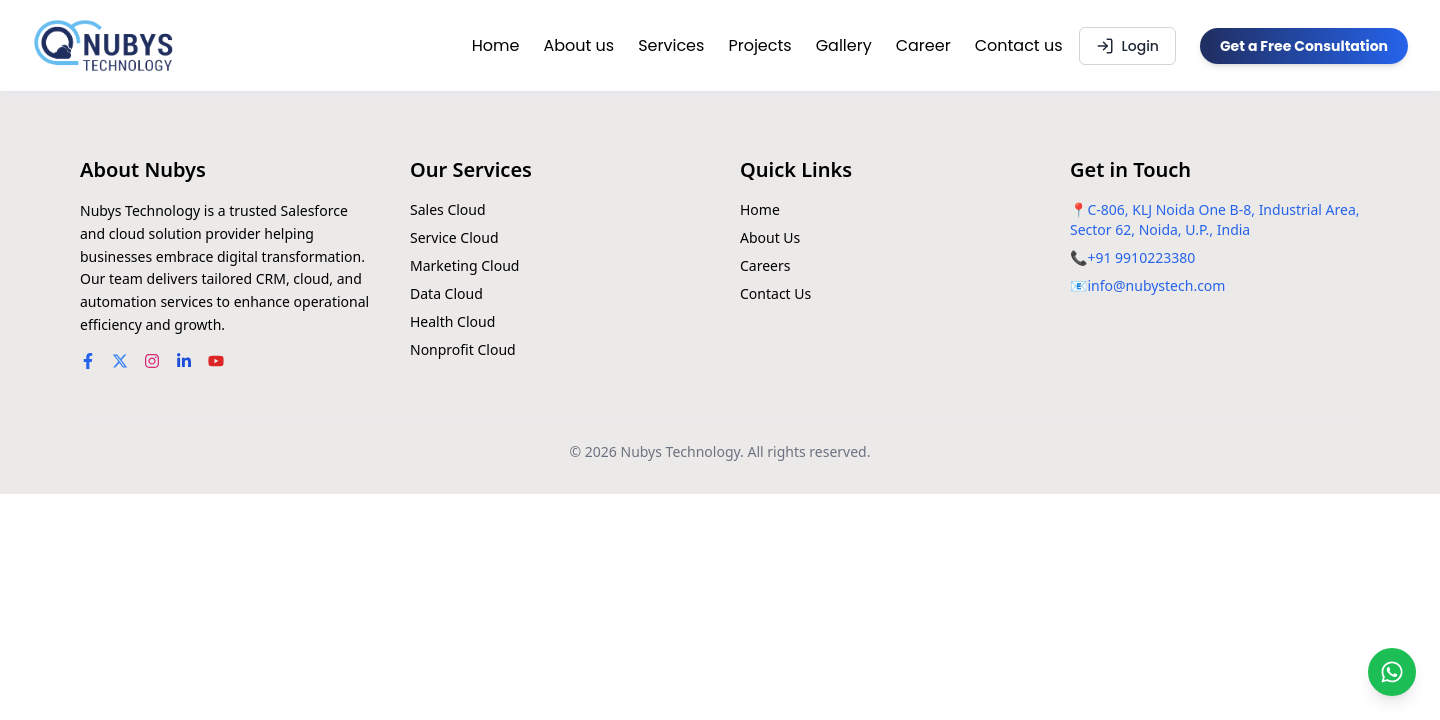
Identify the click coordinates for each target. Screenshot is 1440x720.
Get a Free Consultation (1304, 46)
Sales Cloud (448, 209)
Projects (759, 45)
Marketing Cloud (464, 265)
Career (923, 45)
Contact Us (775, 293)
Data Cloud (446, 293)
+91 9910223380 (1141, 257)
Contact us (1019, 45)
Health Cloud (452, 321)
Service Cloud (454, 237)
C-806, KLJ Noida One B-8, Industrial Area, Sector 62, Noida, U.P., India (1215, 219)
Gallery (844, 45)
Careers (765, 265)
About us (578, 45)
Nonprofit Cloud (463, 349)
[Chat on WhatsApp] (1392, 672)
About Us (770, 237)
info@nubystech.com (1156, 285)
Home (496, 45)
